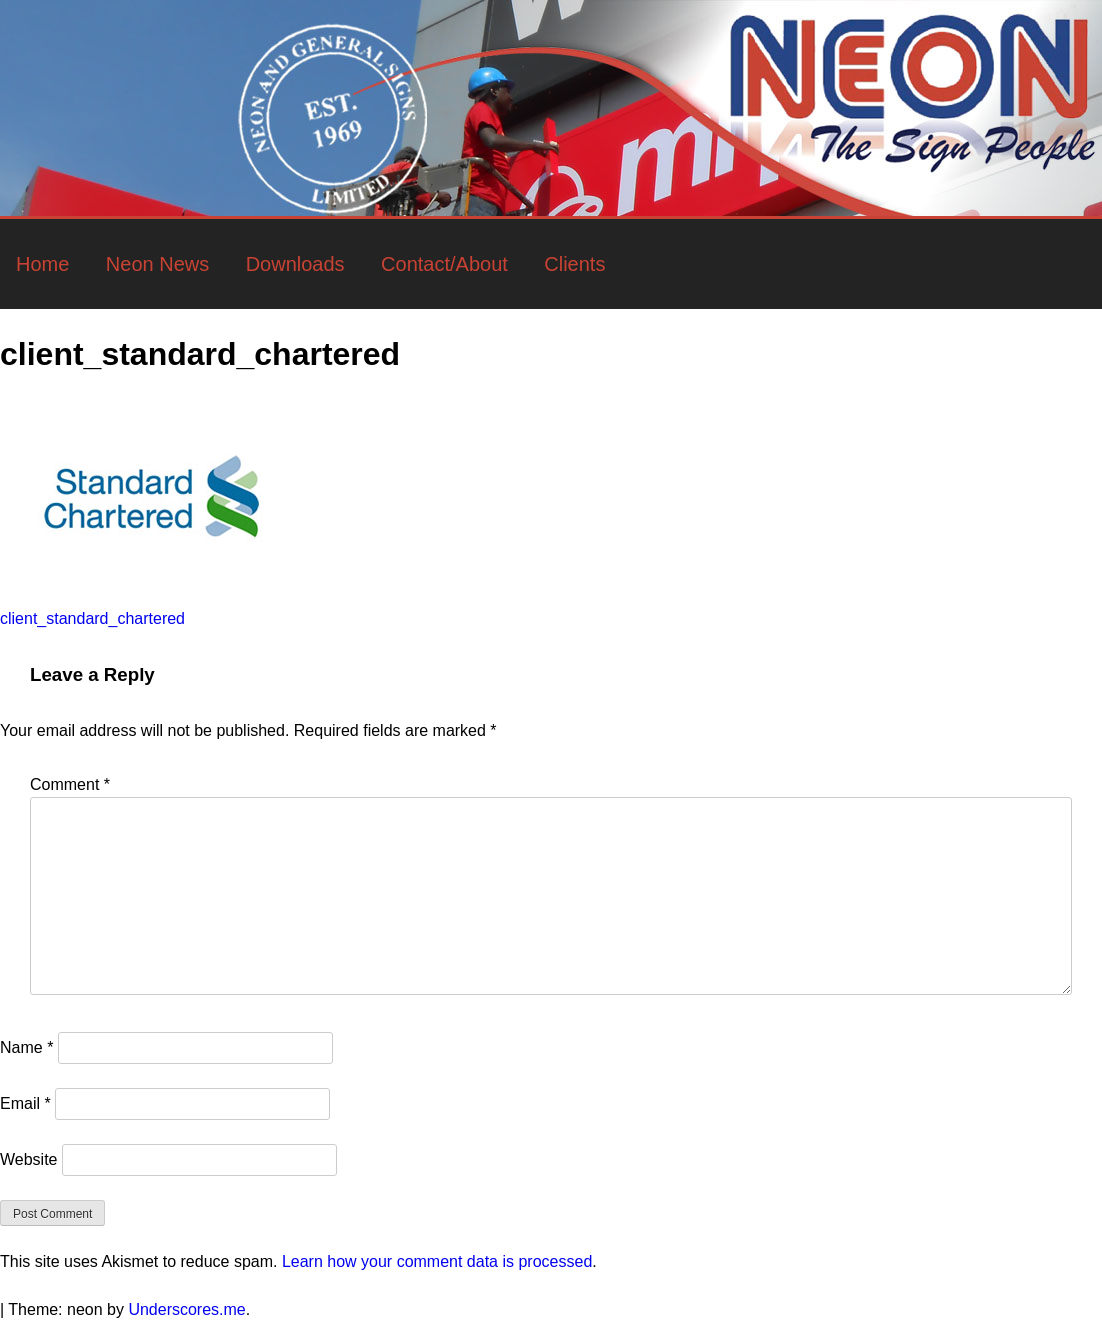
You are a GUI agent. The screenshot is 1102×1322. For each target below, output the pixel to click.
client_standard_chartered (92, 618)
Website (29, 1159)
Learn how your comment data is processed (437, 1261)
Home (42, 264)
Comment (70, 784)
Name (26, 1047)
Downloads (295, 264)
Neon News (157, 264)
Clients (574, 264)
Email (25, 1103)
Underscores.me (186, 1309)
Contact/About (444, 264)
